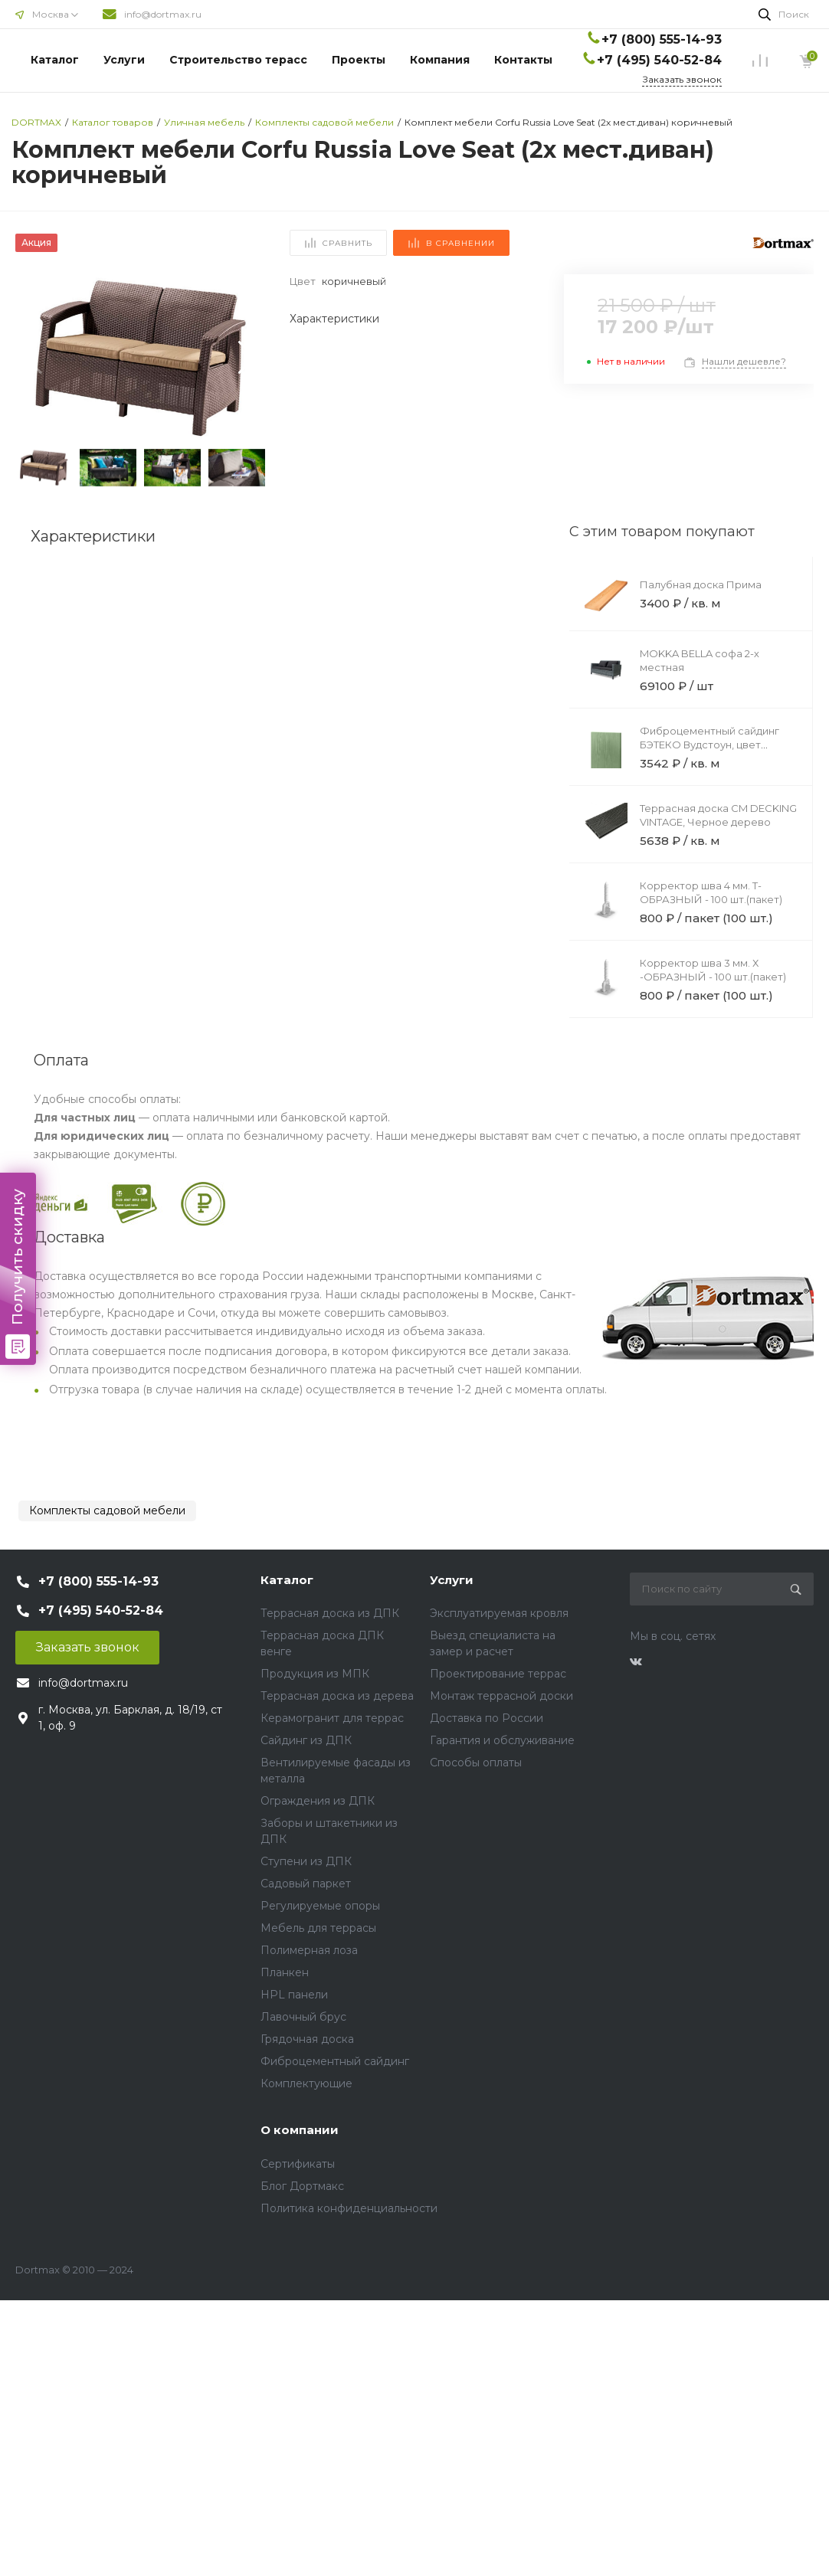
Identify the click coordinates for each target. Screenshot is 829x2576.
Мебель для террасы (318, 1928)
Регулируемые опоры (320, 1906)
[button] (247, 358)
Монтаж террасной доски (501, 1696)
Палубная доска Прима (701, 584)
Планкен (284, 1972)
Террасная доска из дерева (337, 1696)
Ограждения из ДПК (317, 1801)
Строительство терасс (238, 60)
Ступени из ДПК (306, 1861)
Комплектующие (306, 2083)
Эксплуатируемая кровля (499, 1613)
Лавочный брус (303, 2017)
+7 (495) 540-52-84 (659, 60)
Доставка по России (486, 1718)
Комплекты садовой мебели (107, 1510)
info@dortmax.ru (163, 14)
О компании (299, 2130)
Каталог (55, 60)
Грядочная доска (307, 2039)
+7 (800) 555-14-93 (661, 39)
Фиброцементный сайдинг (334, 2061)
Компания (440, 60)
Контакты (523, 60)
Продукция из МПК (314, 1674)
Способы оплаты (476, 1762)
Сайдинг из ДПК (306, 1740)
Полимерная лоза (309, 1950)
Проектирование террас (498, 1674)
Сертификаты (297, 2164)
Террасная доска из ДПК (329, 1613)
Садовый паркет (305, 1883)
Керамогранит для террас (332, 1718)
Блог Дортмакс (302, 2186)
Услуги (124, 60)
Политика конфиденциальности (348, 2208)
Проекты (358, 60)
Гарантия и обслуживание (502, 1740)
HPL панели (294, 1995)
